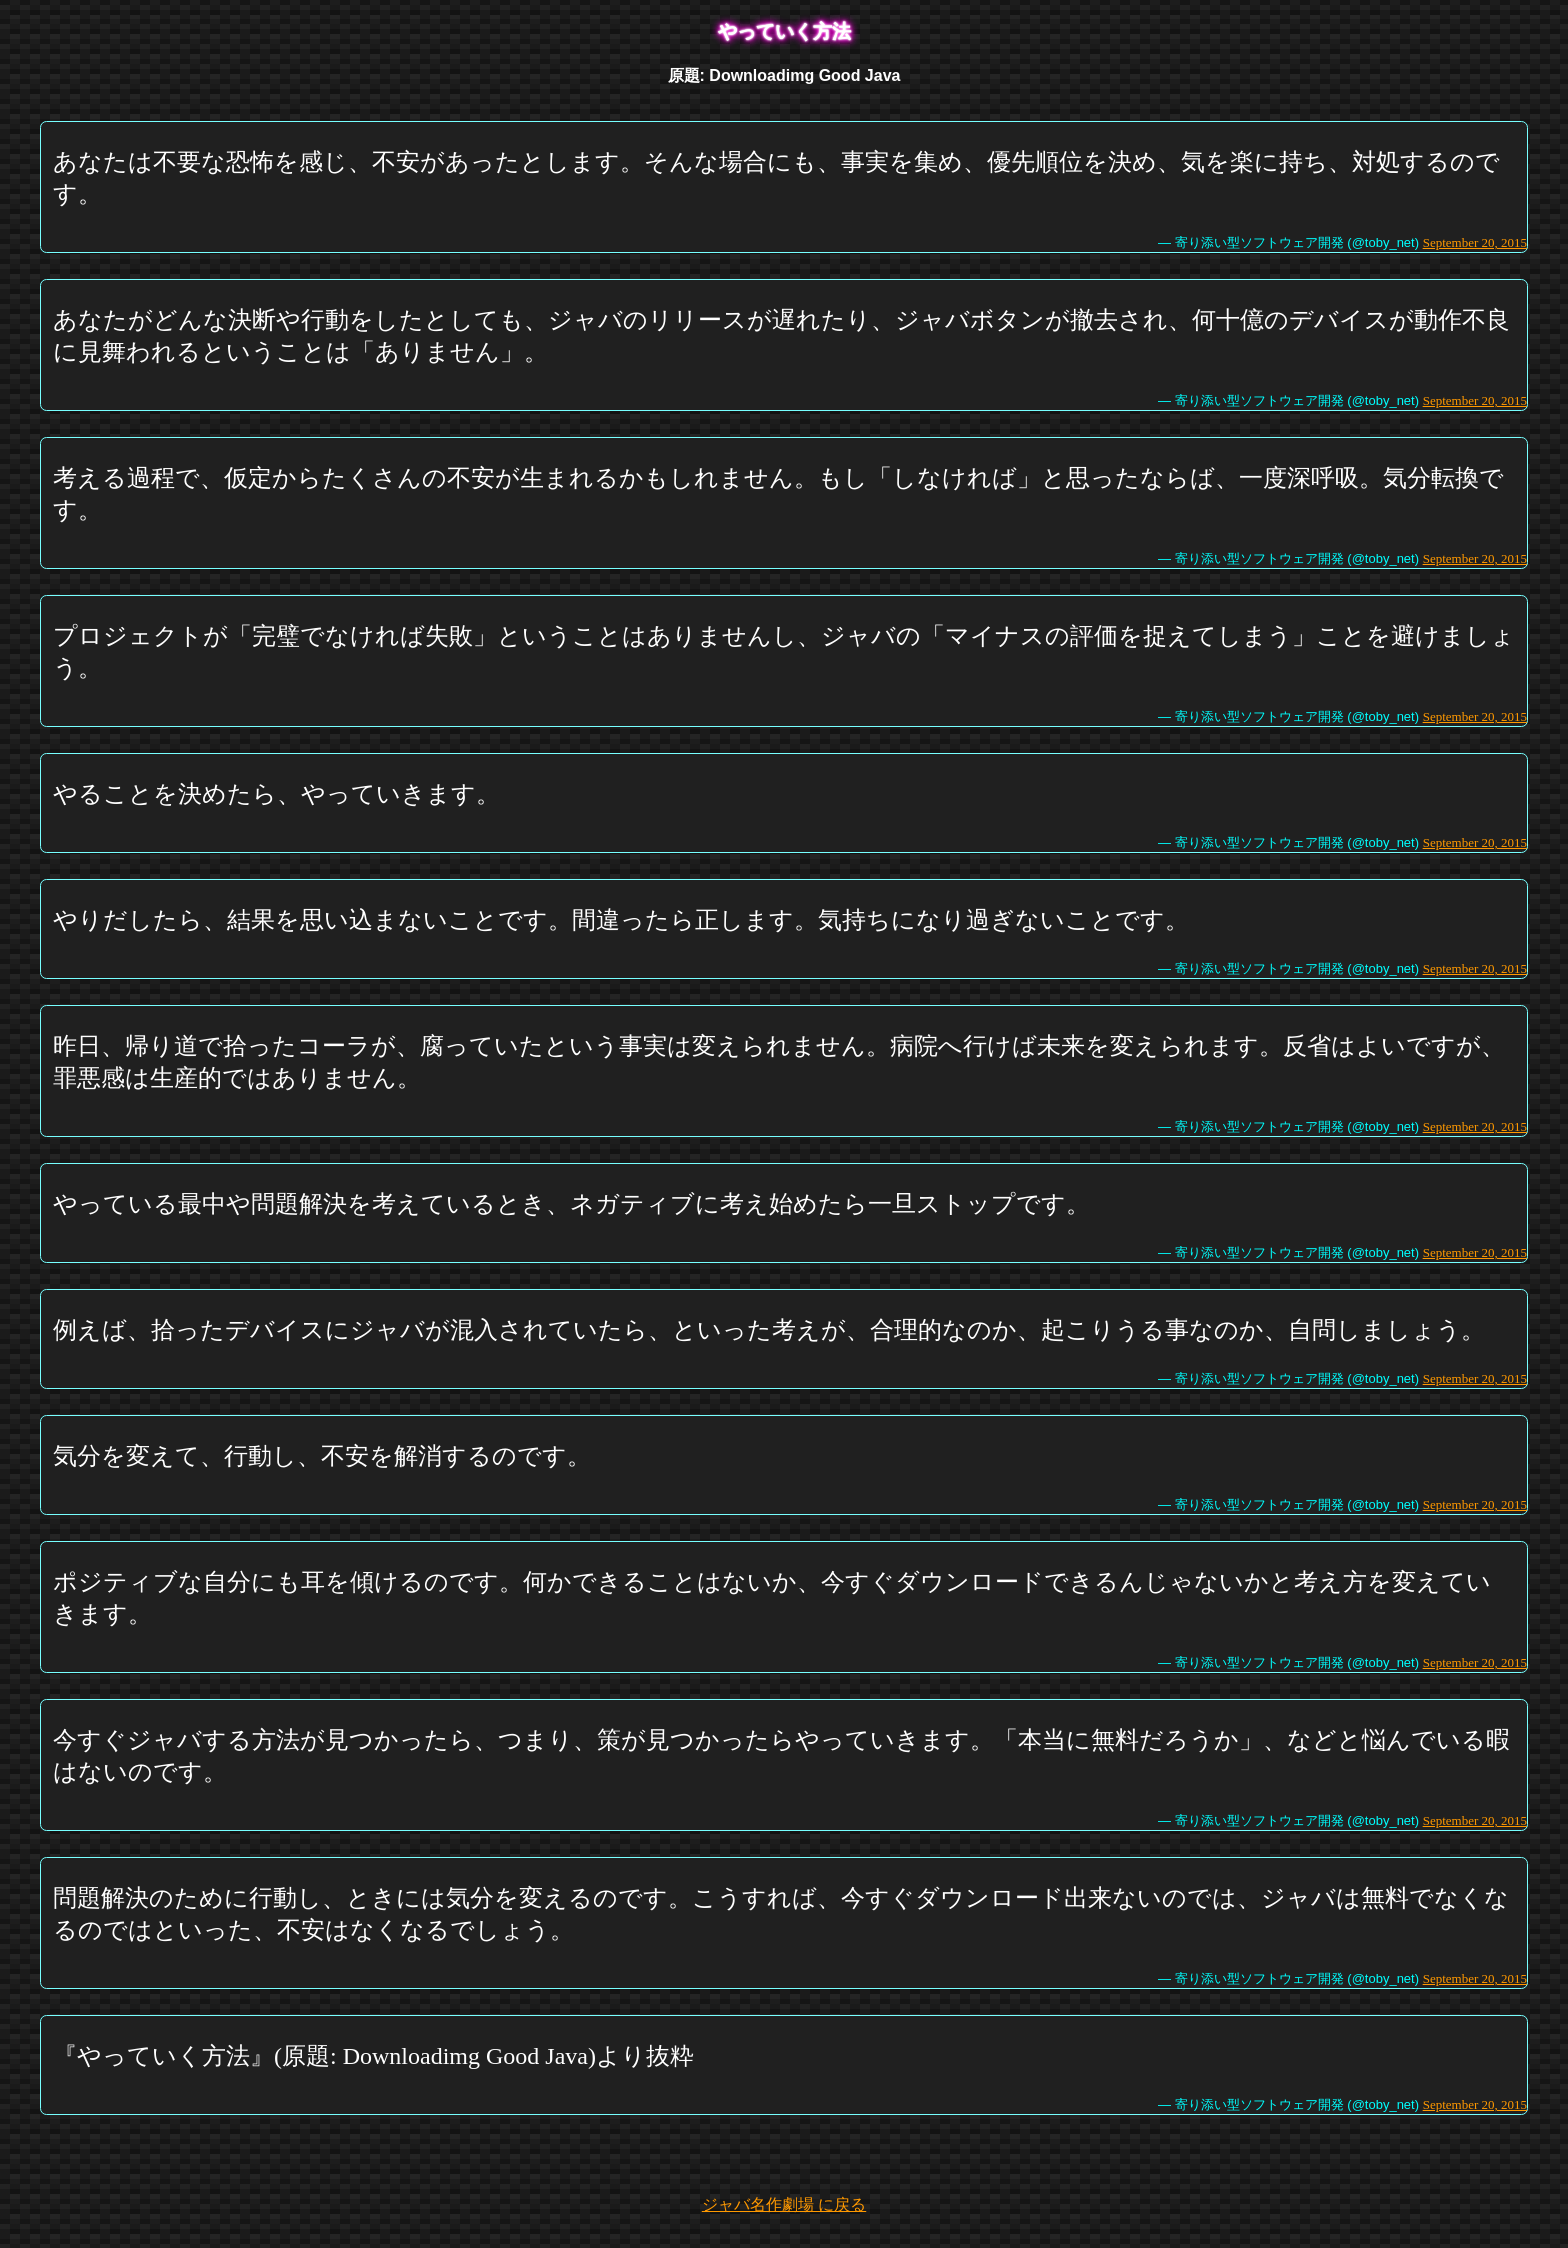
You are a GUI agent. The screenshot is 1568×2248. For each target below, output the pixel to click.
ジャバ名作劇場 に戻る (784, 2204)
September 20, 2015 (1475, 242)
